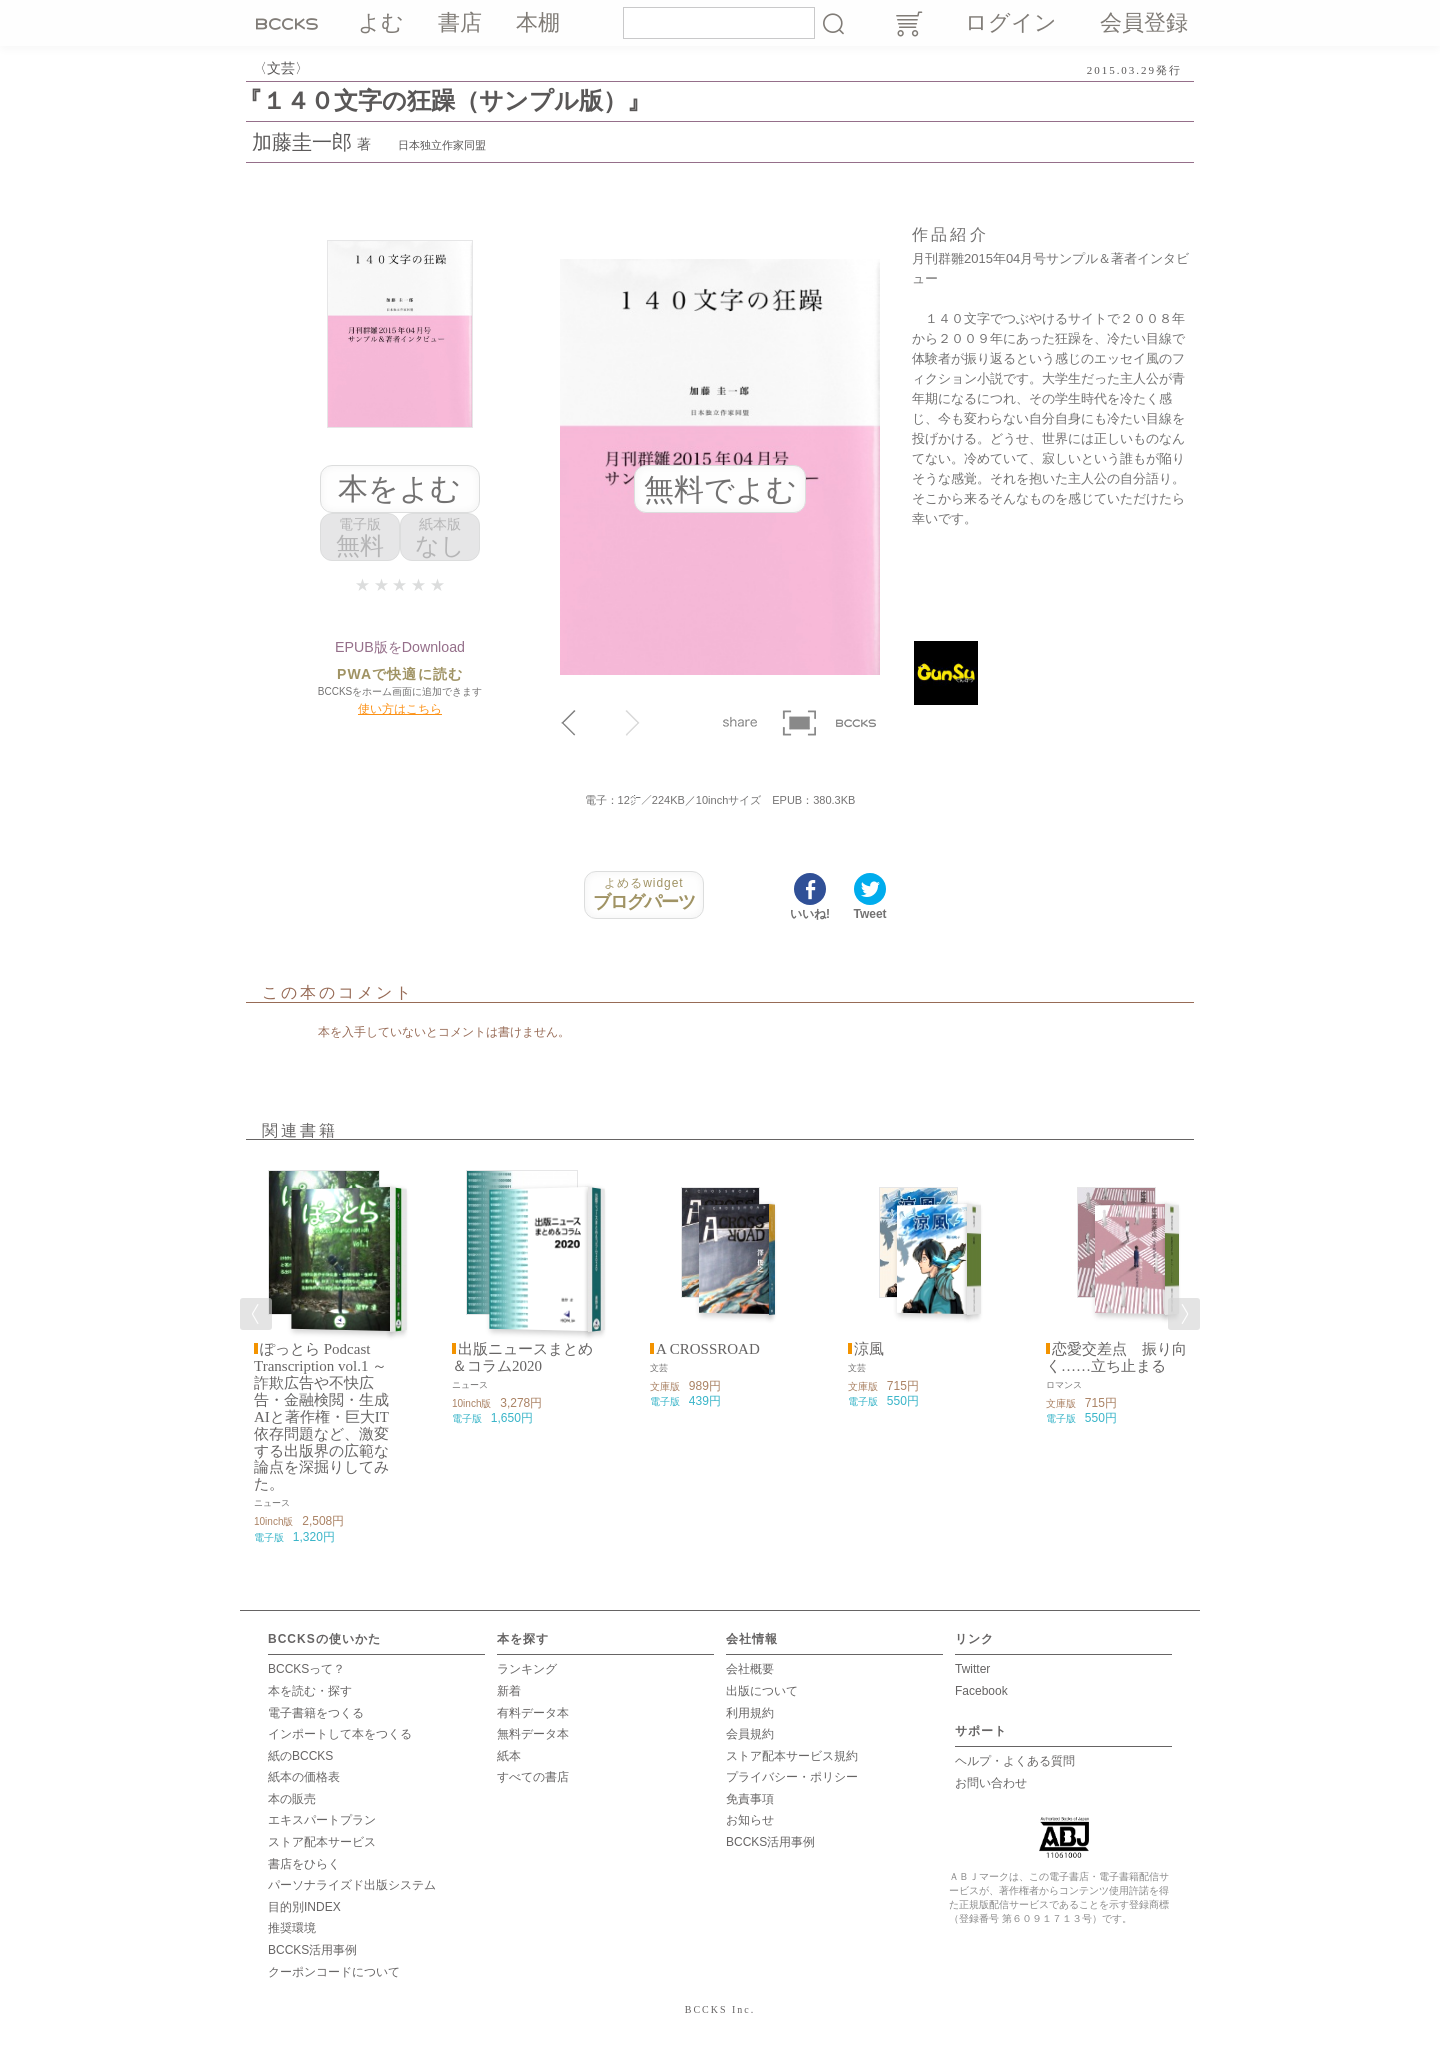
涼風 (869, 1348)
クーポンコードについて (334, 1971)
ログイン (1011, 22)
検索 (833, 23)
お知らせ (750, 1820)
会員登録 (1144, 22)
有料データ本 (533, 1712)
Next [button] (1184, 1313)
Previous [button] (256, 1313)
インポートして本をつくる (340, 1733)
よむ (381, 22)
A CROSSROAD (708, 1348)
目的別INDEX (304, 1906)
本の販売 (292, 1798)
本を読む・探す (310, 1690)
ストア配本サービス (322, 1841)
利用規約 (750, 1712)
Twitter (972, 1668)
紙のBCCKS (300, 1755)
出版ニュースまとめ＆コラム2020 (522, 1356)
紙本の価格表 (304, 1776)
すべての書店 (533, 1776)
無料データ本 (533, 1733)
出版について (762, 1690)
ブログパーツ (644, 894)
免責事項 (750, 1798)
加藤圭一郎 (302, 142)
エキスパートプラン (322, 1820)
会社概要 (750, 1668)
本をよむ (399, 488)
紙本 (509, 1755)
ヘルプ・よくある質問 (1015, 1760)
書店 (460, 22)
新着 (509, 1690)
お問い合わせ (991, 1782)
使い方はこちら (400, 708)
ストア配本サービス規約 (792, 1755)
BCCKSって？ (306, 1668)
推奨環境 (292, 1927)
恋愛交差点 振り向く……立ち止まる (1116, 1356)
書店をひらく (304, 1863)
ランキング (527, 1668)
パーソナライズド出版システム (352, 1884)
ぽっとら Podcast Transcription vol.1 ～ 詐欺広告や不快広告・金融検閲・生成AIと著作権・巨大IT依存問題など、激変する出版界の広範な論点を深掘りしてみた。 (321, 1416)
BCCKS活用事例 (312, 1949)
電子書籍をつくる (316, 1712)
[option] (324, 1351)
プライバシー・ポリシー (792, 1776)
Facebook (981, 1690)
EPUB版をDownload (400, 647)
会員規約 (750, 1733)
